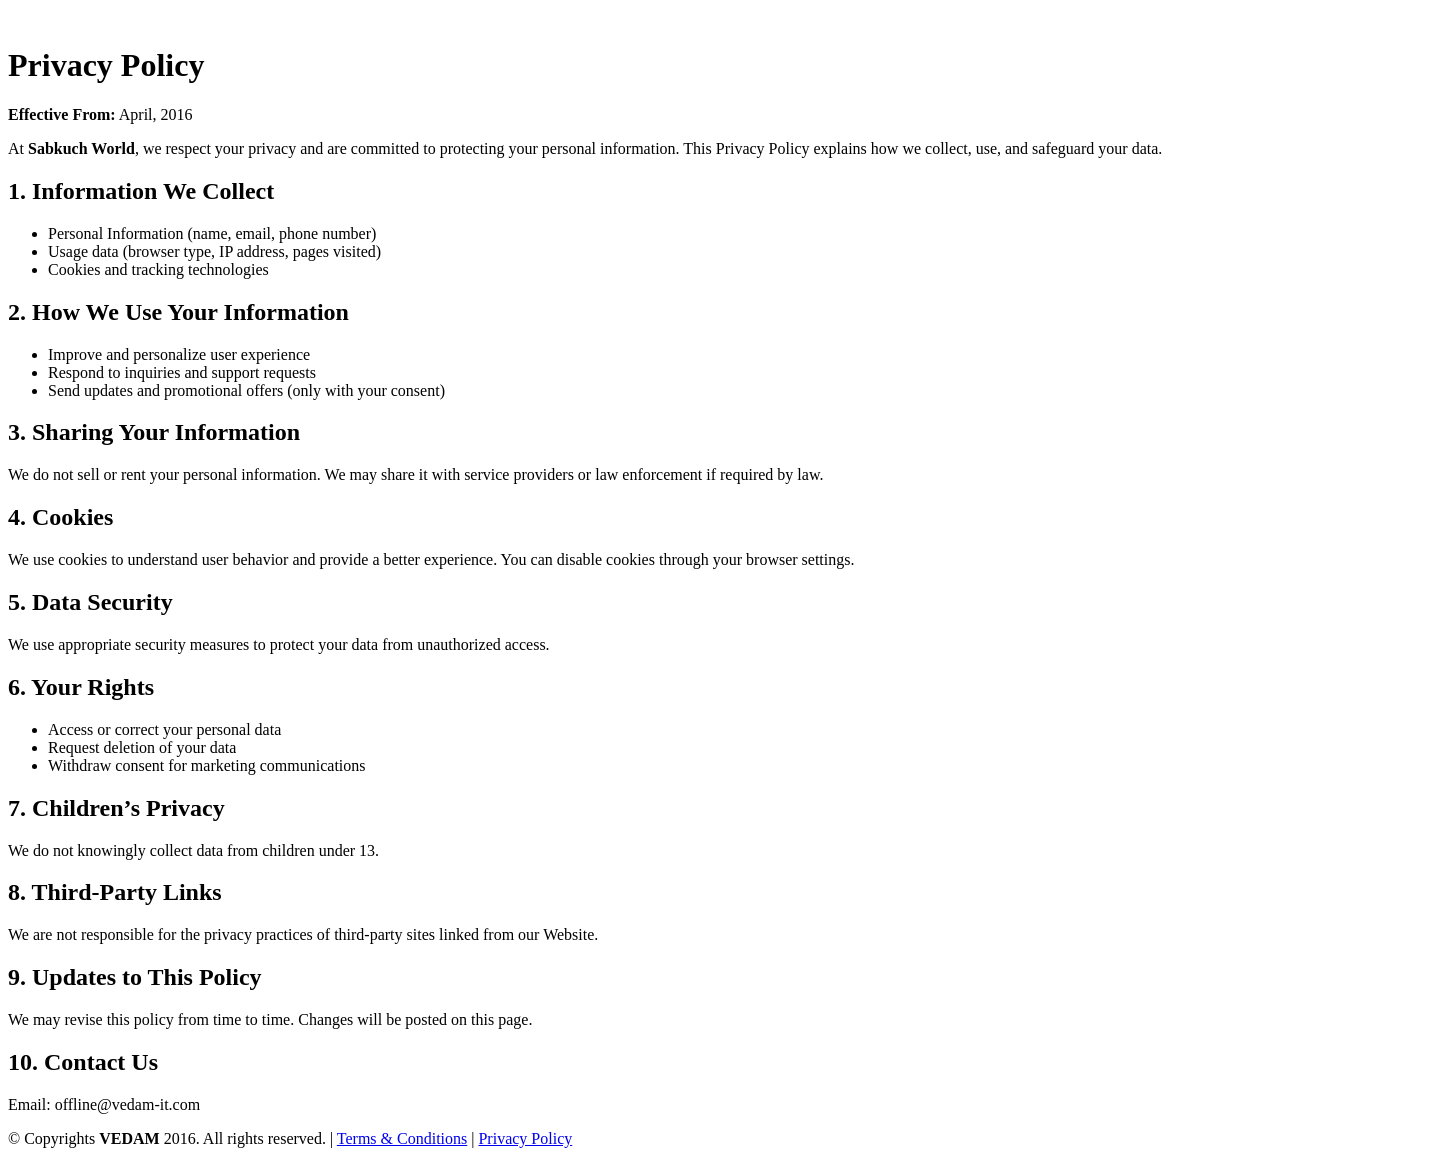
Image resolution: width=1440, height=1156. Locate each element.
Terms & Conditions (402, 1138)
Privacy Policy (525, 1138)
